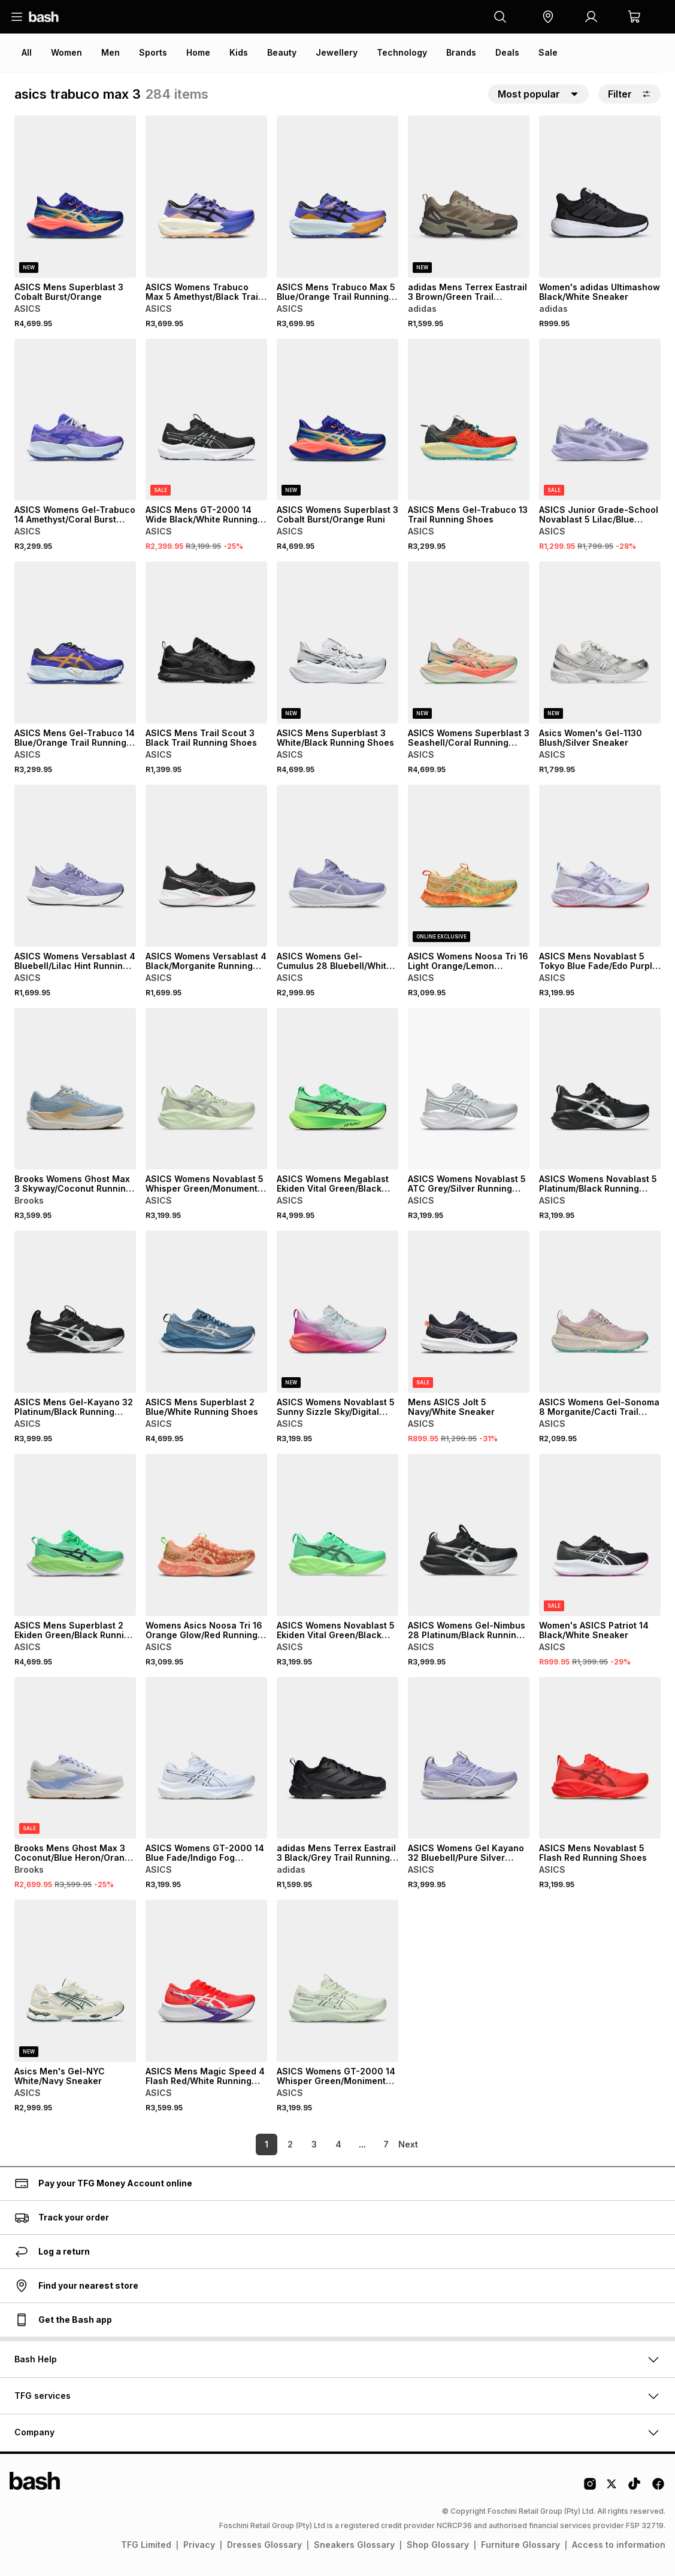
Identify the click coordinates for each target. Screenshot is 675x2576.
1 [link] (248, 2144)
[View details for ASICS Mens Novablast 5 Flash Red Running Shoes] (600, 1758)
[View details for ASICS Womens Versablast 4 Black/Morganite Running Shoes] (206, 866)
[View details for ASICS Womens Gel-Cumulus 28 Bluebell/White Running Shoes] (337, 866)
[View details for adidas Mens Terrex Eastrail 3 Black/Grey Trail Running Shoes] (337, 1758)
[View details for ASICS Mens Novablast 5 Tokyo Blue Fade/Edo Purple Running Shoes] (600, 866)
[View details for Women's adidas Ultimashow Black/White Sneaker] (600, 197)
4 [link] (320, 2144)
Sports (153, 52)
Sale (548, 52)
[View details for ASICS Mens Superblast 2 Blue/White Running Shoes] (206, 1312)
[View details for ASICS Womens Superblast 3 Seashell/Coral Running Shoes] (468, 642)
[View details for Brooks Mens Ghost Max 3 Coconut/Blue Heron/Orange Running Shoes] (75, 1758)
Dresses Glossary (264, 2544)
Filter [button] (629, 94)
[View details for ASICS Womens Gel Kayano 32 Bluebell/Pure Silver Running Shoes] (468, 1758)
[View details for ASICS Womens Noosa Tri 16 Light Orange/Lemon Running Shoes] (468, 866)
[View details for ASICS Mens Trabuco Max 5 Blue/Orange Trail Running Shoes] (337, 197)
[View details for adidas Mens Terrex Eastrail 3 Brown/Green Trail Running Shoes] (468, 197)
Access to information (618, 2544)
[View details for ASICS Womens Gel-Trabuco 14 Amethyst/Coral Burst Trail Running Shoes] (75, 420)
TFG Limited (146, 2544)
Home (198, 52)
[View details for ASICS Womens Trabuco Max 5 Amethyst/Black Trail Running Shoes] (206, 197)
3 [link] (295, 2144)
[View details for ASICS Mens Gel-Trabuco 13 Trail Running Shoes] (468, 420)
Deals (507, 52)
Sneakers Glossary (354, 2544)
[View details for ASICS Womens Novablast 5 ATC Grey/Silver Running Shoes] (468, 1089)
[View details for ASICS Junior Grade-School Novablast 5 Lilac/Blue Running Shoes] (600, 420)
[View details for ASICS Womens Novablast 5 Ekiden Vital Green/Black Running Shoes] (337, 1535)
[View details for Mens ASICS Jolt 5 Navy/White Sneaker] (468, 1312)
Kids (238, 52)
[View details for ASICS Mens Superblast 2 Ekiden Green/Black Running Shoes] (75, 1535)
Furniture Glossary (520, 2544)
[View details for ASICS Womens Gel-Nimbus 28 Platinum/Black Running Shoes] (468, 1535)
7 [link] (367, 2144)
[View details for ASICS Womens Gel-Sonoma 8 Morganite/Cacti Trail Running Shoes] (600, 1312)
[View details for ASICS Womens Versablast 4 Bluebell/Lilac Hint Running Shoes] (75, 866)
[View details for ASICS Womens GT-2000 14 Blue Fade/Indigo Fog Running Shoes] (206, 1758)
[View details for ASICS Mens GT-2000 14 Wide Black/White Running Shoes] (206, 420)
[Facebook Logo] (658, 2488)
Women (66, 52)
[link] (410, 2144)
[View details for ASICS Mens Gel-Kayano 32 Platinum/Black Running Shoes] (75, 1312)
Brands (461, 52)
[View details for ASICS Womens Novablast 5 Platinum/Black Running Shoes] (600, 1089)
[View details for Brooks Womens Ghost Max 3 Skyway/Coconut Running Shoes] (75, 1089)
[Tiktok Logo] (634, 2488)
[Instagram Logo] (590, 2488)
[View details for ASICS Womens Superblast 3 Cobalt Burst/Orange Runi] (337, 420)
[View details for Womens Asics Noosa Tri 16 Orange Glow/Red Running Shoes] (206, 1535)
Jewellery (337, 52)
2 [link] (271, 2144)
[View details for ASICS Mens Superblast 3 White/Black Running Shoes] (337, 642)
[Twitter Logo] (612, 2488)
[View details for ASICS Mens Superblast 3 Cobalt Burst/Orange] (75, 197)
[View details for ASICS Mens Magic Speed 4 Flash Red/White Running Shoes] (206, 1981)
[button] (548, 17)
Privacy (199, 2544)
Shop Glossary (438, 2544)
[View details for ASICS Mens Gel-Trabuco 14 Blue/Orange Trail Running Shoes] (75, 642)
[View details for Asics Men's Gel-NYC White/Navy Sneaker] (75, 1981)
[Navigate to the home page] (44, 16)
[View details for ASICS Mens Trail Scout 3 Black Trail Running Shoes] (206, 642)
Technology (402, 52)
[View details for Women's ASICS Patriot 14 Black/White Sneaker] (600, 1535)
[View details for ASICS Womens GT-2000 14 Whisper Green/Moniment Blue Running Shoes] (337, 1981)
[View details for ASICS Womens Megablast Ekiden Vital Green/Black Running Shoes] (337, 1089)
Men (110, 52)
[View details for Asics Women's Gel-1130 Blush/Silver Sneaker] (600, 642)
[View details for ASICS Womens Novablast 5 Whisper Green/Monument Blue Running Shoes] (206, 1089)
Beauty (281, 52)
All (27, 52)
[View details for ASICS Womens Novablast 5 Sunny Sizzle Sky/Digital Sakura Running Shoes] (337, 1312)
